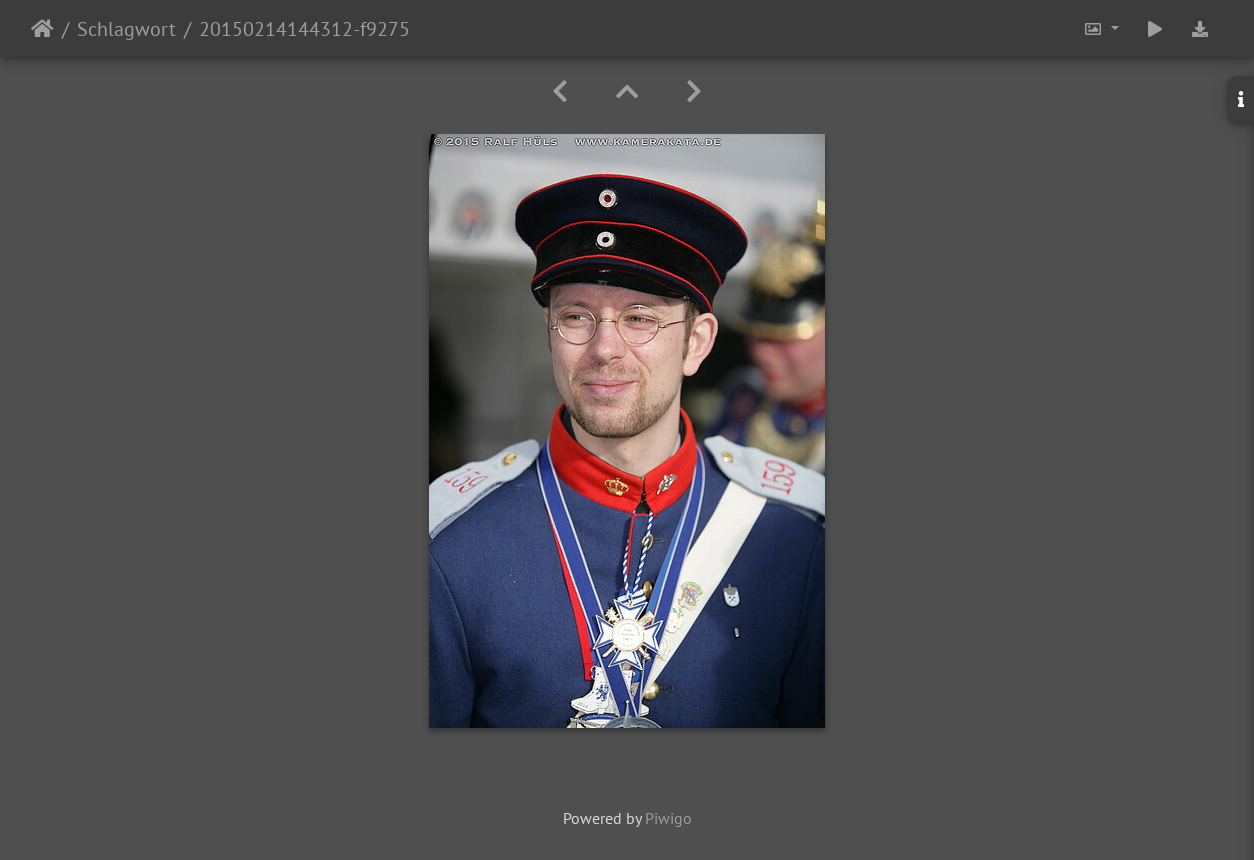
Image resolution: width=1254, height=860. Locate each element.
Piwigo (668, 818)
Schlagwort (126, 29)
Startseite (42, 29)
